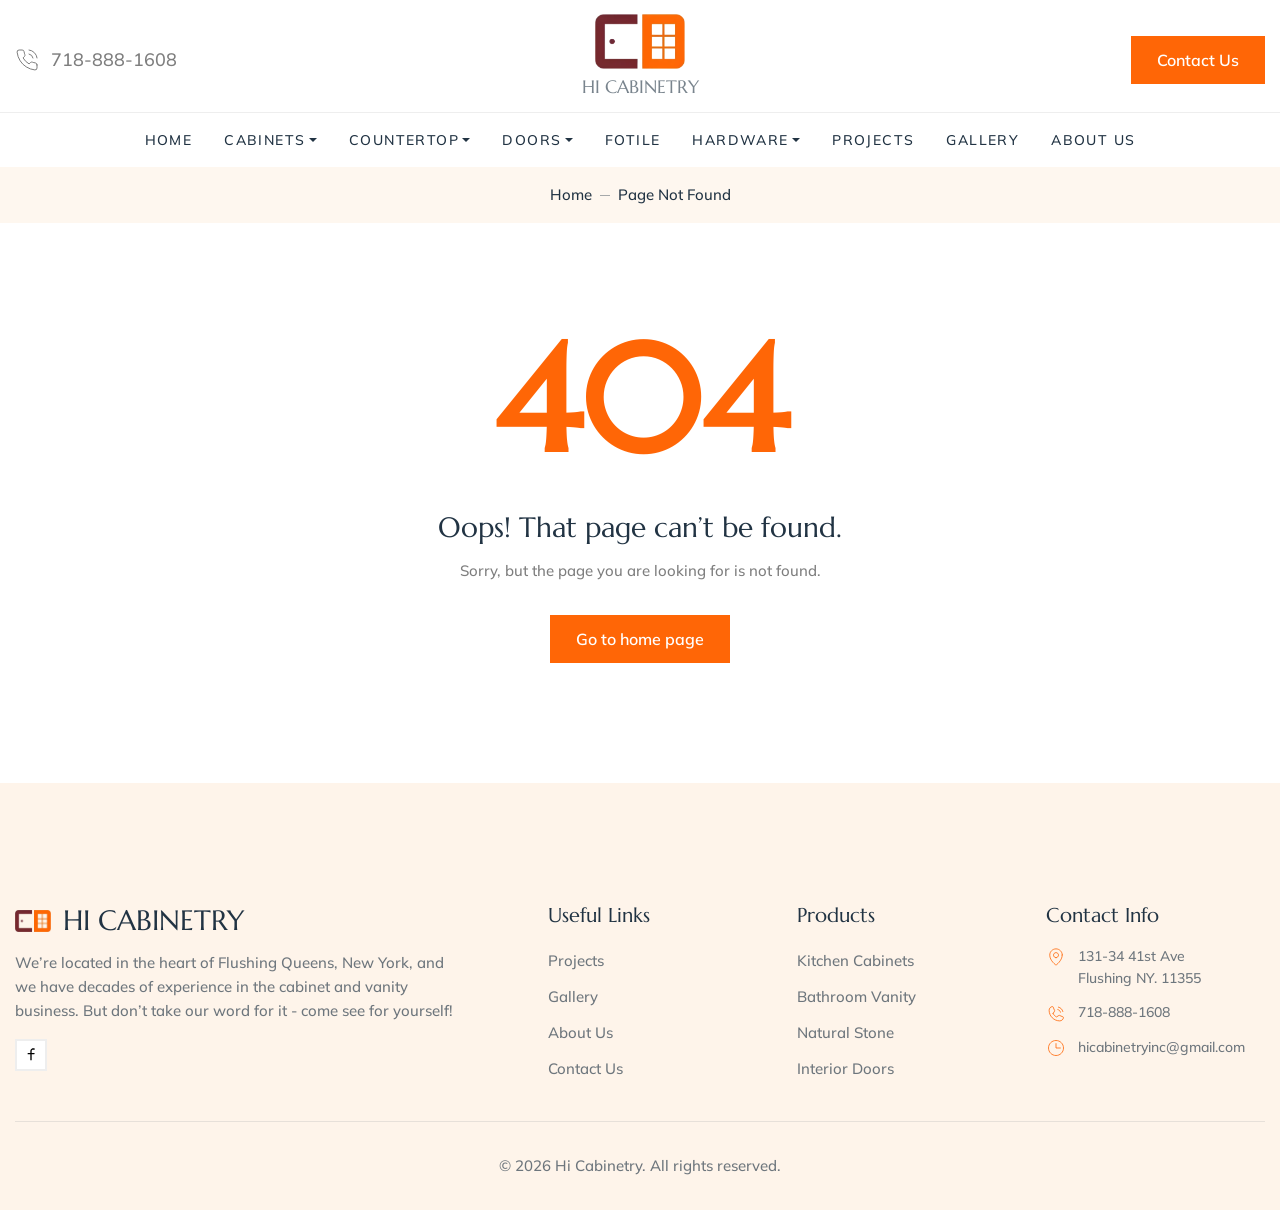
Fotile (632, 140)
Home (169, 140)
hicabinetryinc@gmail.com (1161, 1047)
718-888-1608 (114, 59)
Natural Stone (845, 1032)
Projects (873, 140)
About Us (1093, 140)
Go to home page (640, 639)
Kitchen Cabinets (855, 960)
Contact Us (1198, 60)
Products (836, 915)
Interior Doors (845, 1068)
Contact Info (1102, 915)
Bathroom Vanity (856, 996)
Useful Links (599, 915)
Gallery (982, 140)
